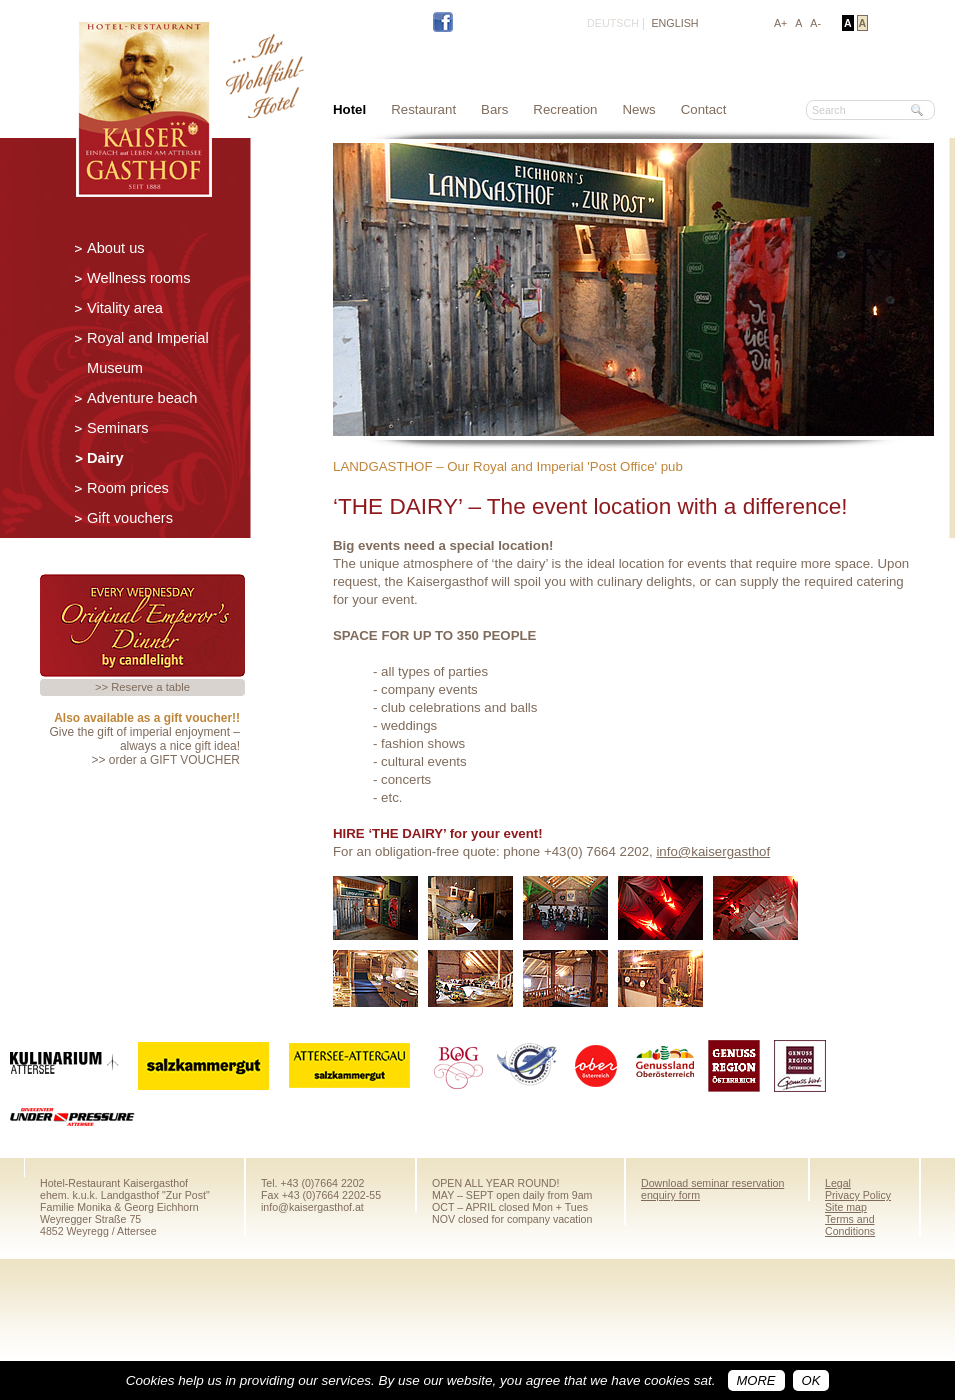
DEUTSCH (613, 23)
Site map (846, 1207)
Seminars (118, 428)
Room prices (128, 488)
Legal (838, 1183)
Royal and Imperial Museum (148, 353)
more (756, 1380)
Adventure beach (142, 398)
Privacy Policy (858, 1195)
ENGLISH (674, 23)
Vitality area (125, 308)
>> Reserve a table (142, 687)
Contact (704, 109)
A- (815, 23)
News (639, 109)
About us (116, 248)
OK (811, 1380)
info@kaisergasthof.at (312, 1207)
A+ (780, 23)
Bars (494, 109)
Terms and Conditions (850, 1225)
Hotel (349, 109)
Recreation (565, 109)
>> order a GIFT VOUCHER (166, 760)
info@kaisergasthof (713, 851)
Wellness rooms (139, 278)
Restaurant (423, 109)
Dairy (105, 458)
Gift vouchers (130, 518)
